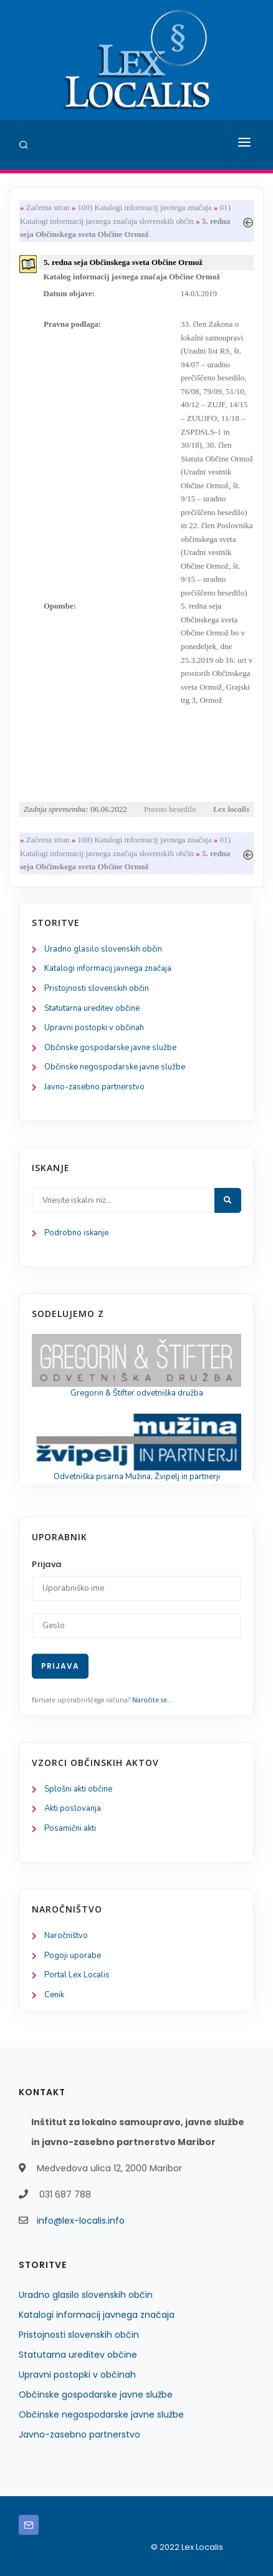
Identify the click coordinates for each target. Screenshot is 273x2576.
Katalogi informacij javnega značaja (107, 968)
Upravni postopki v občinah (94, 1027)
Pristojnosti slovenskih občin (96, 988)
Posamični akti (70, 1828)
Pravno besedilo (170, 809)
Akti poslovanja (72, 1808)
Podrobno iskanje (76, 1232)
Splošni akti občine (78, 1789)
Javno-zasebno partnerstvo (94, 1087)
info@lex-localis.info (81, 2220)
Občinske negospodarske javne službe (114, 1067)
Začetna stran (48, 207)
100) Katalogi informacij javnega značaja (144, 207)
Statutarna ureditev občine (92, 1008)
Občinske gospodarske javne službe (110, 1047)
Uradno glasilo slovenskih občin (103, 949)
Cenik (54, 1994)
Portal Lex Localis (77, 1974)
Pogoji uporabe (72, 1955)
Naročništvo (66, 1935)
